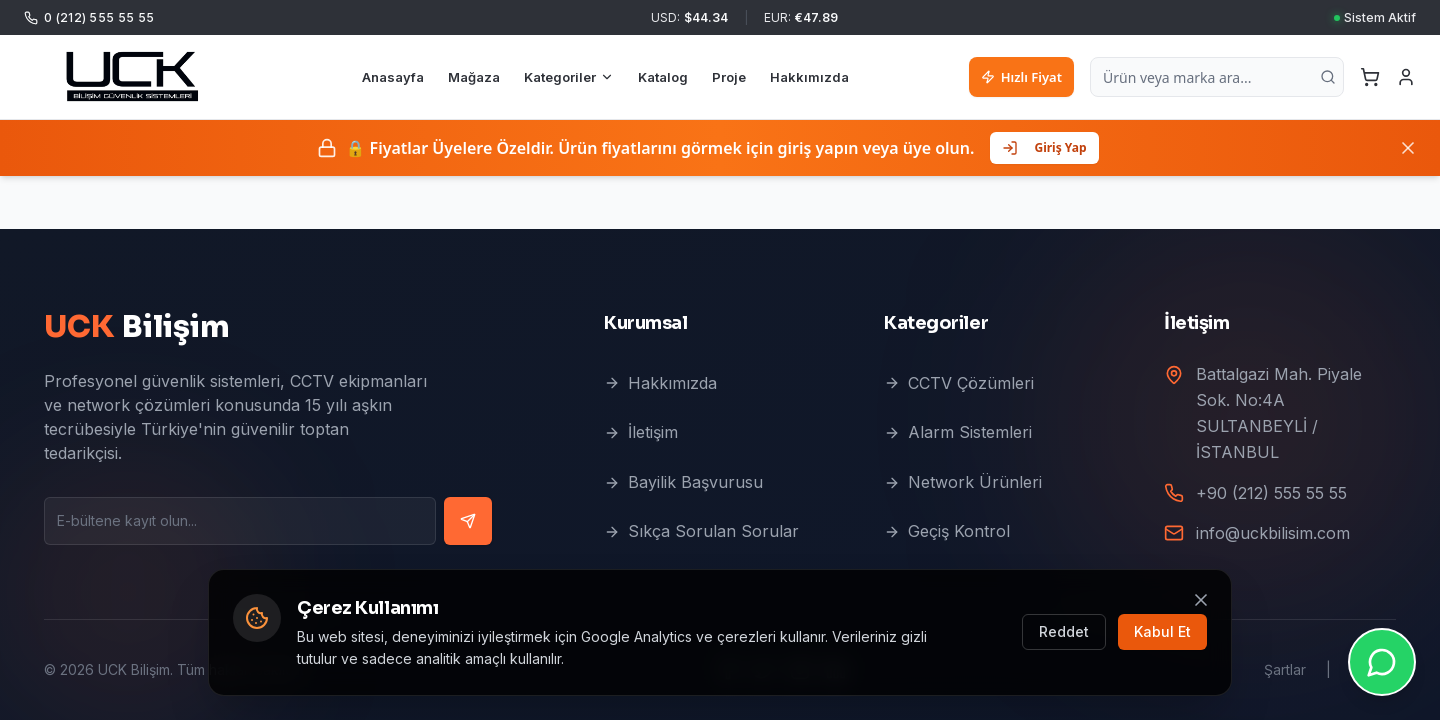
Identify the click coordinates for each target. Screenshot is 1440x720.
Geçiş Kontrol (947, 531)
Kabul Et (1162, 631)
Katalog (663, 77)
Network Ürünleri (963, 482)
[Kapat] (1408, 148)
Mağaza (474, 77)
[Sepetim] (1370, 77)
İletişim (641, 432)
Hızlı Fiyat (1021, 77)
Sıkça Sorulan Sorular (701, 531)
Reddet (1064, 631)
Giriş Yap (1044, 147)
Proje (729, 77)
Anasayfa (393, 77)
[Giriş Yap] (1406, 77)
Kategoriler (569, 77)
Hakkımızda (809, 77)
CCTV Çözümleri (959, 383)
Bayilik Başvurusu (683, 482)
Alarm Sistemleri (958, 432)
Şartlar (1285, 669)
